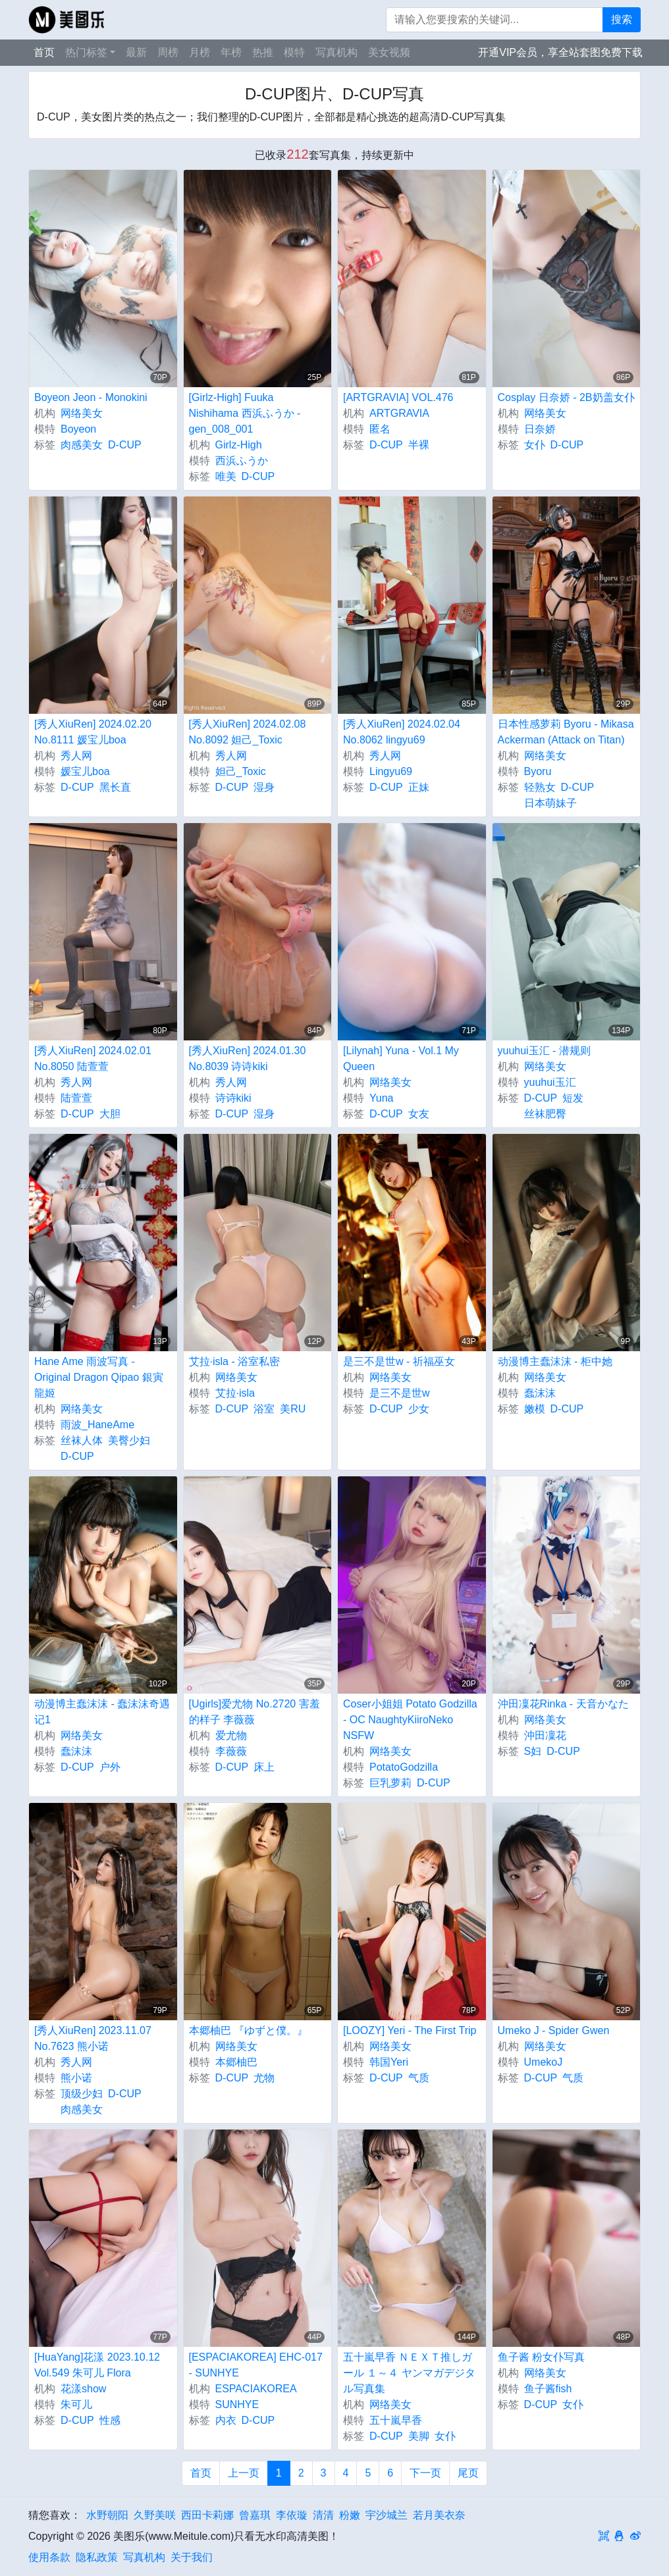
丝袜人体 (82, 1440)
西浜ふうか (241, 460)
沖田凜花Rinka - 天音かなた (563, 1703)
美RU (293, 1408)
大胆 (109, 1113)
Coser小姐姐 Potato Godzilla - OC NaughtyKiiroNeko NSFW (410, 1719)
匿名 (379, 429)
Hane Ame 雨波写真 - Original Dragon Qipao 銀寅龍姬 (98, 1377)
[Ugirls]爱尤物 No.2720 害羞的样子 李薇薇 (254, 1711)
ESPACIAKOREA (256, 2388)
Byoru (538, 771)
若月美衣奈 (439, 2515)
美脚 (418, 2436)
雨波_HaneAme (97, 1424)
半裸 (418, 444)
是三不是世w (399, 1393)
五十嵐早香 (395, 2420)
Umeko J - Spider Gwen (554, 2030)
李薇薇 (231, 1751)
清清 (323, 2515)
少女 (418, 1408)
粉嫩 (349, 2515)
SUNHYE (237, 2404)
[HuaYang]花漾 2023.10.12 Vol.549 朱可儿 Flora (97, 2364)
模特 (294, 52)
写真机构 (336, 52)
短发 (572, 1098)
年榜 (231, 52)
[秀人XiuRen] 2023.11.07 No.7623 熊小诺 (92, 2038)
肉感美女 (82, 444)
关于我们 (192, 2557)
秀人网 (76, 755)
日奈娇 (540, 429)
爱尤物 (231, 1735)
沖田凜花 (545, 1735)
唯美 (225, 476)
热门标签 (86, 52)
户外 (109, 1767)
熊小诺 (76, 2077)
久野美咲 (155, 2515)
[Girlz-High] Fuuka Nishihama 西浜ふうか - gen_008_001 (245, 413)
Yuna (381, 1098)
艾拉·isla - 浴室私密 (235, 1361)
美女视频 (389, 52)
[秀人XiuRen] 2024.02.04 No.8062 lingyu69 (401, 731)
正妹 (418, 787)
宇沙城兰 (386, 2515)
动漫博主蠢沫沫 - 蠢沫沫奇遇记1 (102, 1711)
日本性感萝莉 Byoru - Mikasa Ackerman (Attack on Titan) (566, 731)
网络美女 (82, 413)
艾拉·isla (235, 1393)
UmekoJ (543, 2062)
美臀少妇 (129, 1440)
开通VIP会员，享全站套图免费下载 (560, 52)
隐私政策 (97, 2557)
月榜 (199, 52)
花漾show (83, 2388)
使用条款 (49, 2557)
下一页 (425, 2473)
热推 (262, 52)
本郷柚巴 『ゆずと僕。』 (248, 2030)
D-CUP (125, 444)
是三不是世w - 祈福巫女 (399, 1361)
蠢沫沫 (540, 1393)
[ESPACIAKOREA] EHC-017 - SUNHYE (256, 2364)
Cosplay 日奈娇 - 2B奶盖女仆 (566, 397)
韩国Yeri (388, 2062)
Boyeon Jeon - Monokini (90, 397)
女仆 (534, 444)
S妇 (533, 1751)
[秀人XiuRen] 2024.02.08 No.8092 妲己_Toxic (247, 731)
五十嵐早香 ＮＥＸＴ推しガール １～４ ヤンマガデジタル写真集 (409, 2372)
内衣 (225, 2420)
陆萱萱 (76, 1098)
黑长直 (115, 787)
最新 (136, 52)
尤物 (264, 2077)
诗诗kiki (233, 1098)
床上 (264, 1767)
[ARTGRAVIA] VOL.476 (398, 397)
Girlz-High (238, 444)
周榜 (167, 52)
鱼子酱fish (548, 2388)
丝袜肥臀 (545, 1113)
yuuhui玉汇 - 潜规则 (544, 1050)
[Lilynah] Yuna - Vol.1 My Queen (401, 1058)
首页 (44, 52)
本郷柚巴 (236, 2062)
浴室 (264, 1408)
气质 (418, 2077)
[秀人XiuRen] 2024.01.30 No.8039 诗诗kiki (247, 1058)
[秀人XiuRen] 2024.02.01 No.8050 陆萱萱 (92, 1058)
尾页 (468, 2473)
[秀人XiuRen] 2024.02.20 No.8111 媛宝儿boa (92, 731)
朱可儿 (76, 2404)
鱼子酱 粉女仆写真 (541, 2357)
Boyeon (78, 429)
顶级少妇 (82, 2093)
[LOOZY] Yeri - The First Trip (409, 2030)
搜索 (621, 19)
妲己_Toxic (240, 771)
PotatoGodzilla (403, 1767)
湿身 (264, 787)
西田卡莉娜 (207, 2515)
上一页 (243, 2473)
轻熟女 (540, 787)
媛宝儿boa (85, 771)
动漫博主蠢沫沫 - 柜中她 (555, 1361)
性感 (109, 2420)
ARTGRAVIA (399, 413)
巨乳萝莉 (390, 1782)
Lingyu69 (390, 771)
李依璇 (292, 2515)
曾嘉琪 (255, 2515)
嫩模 (534, 1408)
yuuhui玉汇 (550, 1082)
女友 (418, 1113)
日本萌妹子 (550, 803)
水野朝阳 (107, 2515)
